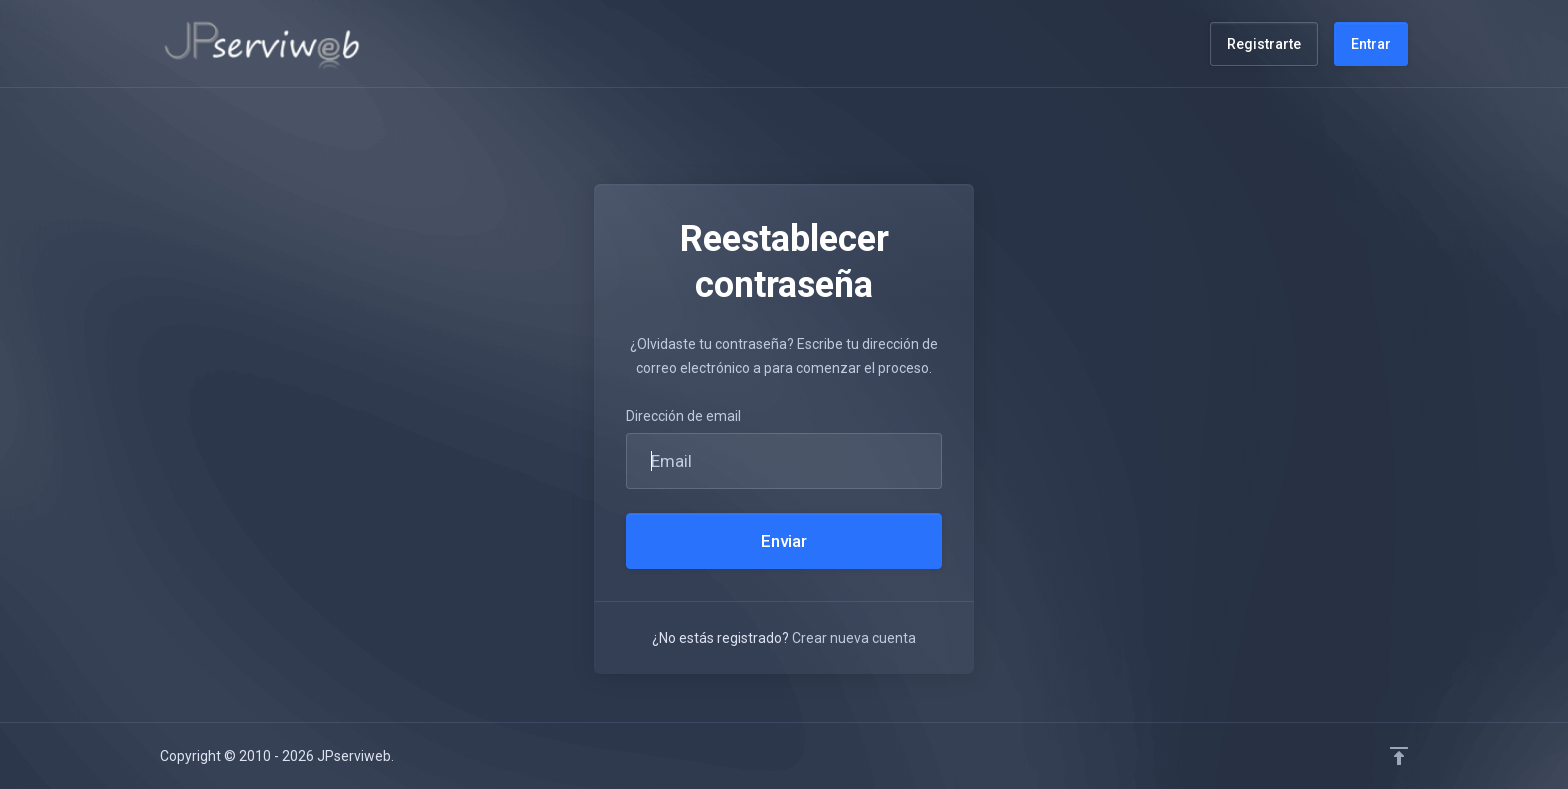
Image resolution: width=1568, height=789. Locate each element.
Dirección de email (683, 416)
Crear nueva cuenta (854, 638)
